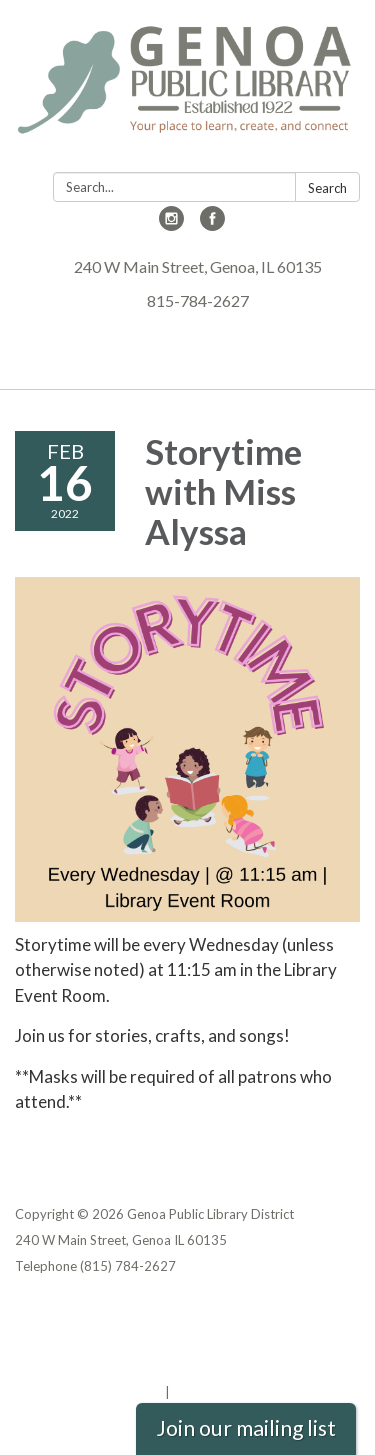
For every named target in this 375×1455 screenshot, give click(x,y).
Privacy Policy (58, 1314)
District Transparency (85, 1340)
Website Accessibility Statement (120, 1366)
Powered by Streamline (88, 1392)
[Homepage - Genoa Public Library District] (187, 90)
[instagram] (171, 224)
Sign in (194, 1392)
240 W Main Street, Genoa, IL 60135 (198, 266)
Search (327, 188)
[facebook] (212, 224)
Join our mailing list (246, 1428)
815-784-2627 (198, 300)
